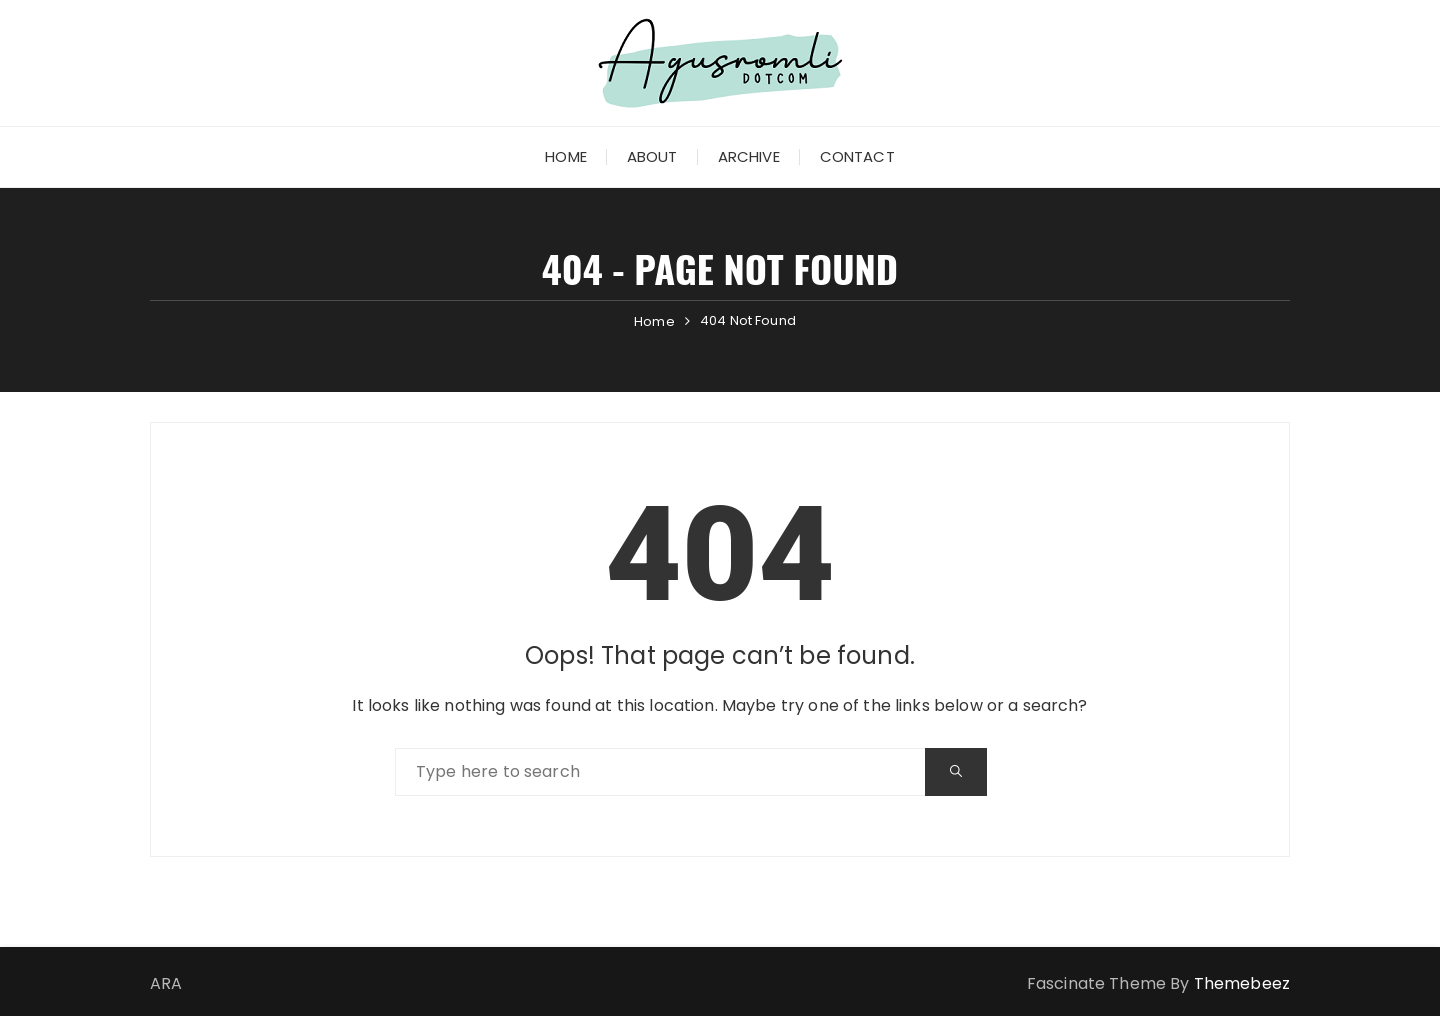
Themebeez (1242, 983)
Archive (749, 156)
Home (566, 156)
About (652, 156)
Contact (857, 156)
